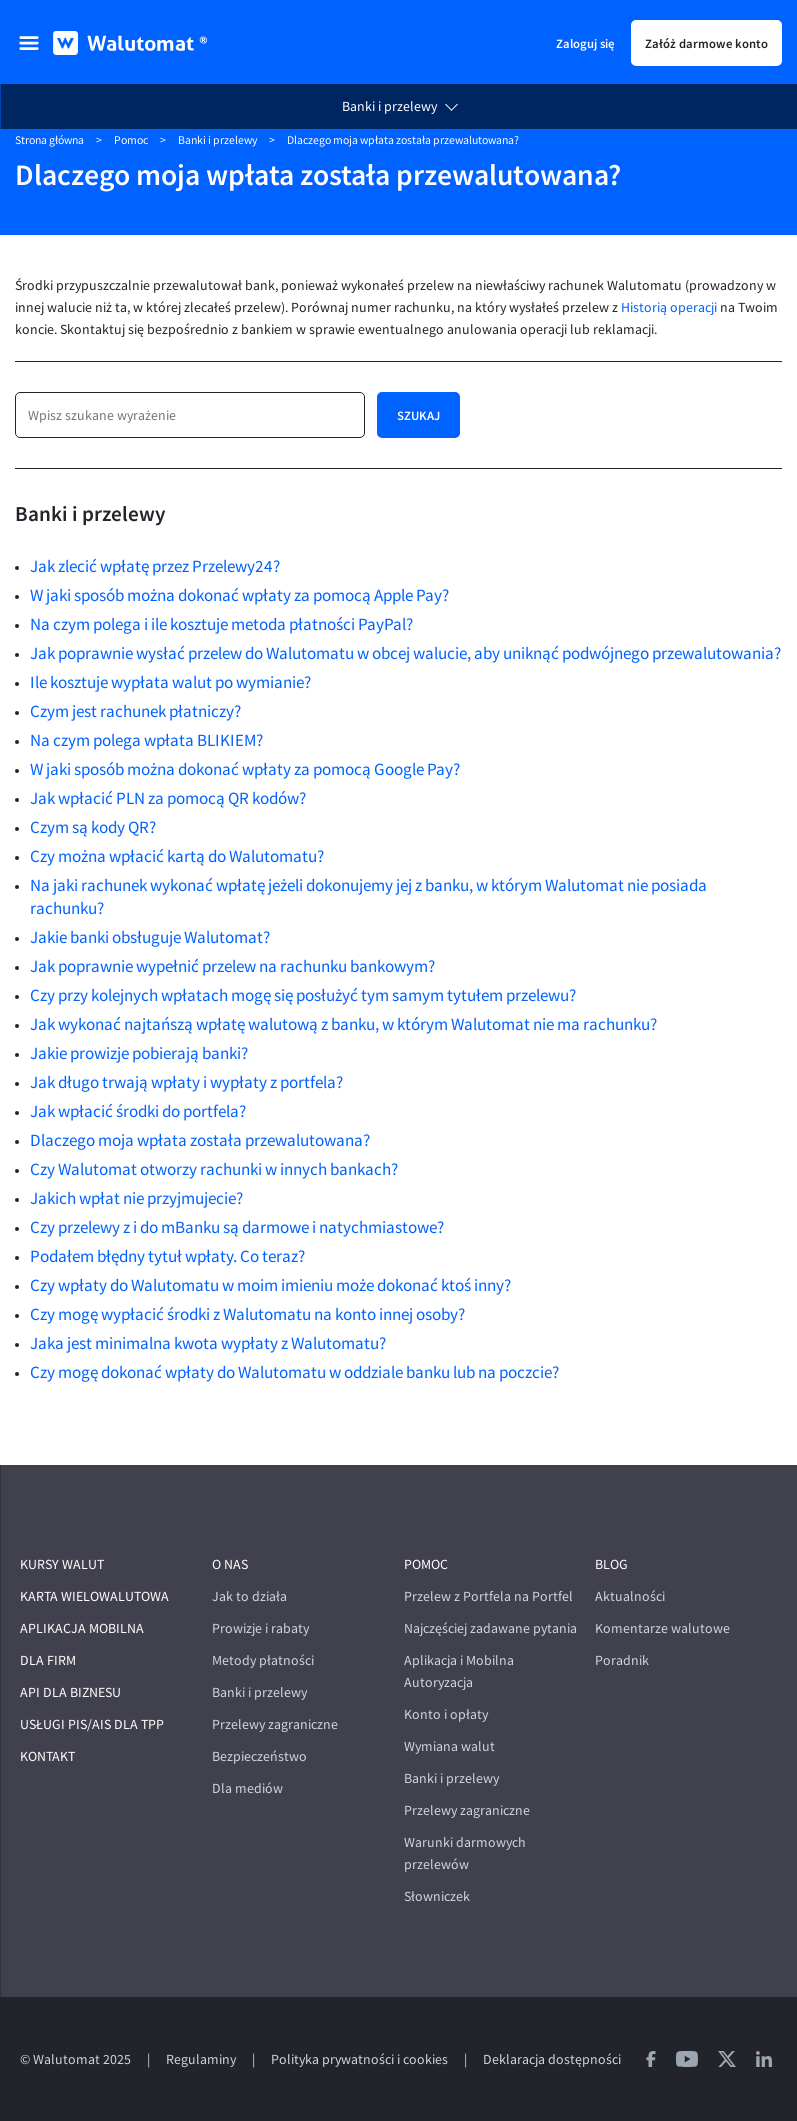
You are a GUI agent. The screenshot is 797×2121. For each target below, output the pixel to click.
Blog (611, 1564)
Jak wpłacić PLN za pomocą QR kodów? (168, 798)
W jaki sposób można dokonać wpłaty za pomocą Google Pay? (245, 769)
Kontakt (47, 1756)
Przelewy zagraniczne (275, 1724)
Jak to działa (249, 1596)
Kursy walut (62, 1564)
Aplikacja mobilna (82, 1628)
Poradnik (622, 1660)
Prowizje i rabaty (260, 1628)
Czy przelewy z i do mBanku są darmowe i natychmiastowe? (237, 1227)
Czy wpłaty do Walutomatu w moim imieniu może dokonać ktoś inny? (270, 1285)
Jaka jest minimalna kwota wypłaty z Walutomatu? (208, 1343)
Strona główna (49, 140)
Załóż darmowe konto (706, 43)
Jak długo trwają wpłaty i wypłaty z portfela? (186, 1082)
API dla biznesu (70, 1692)
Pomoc (131, 140)
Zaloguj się (585, 43)
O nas (230, 1564)
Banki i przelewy (389, 106)
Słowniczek (437, 1896)
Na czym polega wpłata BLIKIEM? (146, 740)
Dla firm (48, 1660)
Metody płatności (263, 1660)
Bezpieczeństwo (259, 1756)
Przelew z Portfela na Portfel (488, 1596)
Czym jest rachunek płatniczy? (135, 711)
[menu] (29, 43)
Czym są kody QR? (93, 827)
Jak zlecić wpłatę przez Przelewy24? (155, 566)
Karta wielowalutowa (94, 1596)
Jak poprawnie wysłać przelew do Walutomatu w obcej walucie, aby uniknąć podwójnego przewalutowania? (405, 653)
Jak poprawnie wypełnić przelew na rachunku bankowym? (232, 966)
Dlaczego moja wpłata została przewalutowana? (200, 1140)
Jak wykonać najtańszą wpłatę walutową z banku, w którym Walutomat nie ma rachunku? (343, 1024)
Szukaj (418, 415)
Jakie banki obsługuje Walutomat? (150, 937)
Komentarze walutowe (662, 1628)
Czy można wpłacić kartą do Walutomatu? (177, 856)
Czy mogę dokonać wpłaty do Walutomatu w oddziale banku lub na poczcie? (294, 1372)
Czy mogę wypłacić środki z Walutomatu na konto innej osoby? (247, 1314)
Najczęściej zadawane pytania (490, 1628)
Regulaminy (201, 2059)
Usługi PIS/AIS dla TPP (92, 1724)
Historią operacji (669, 307)
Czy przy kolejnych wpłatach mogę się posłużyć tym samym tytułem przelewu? (303, 995)
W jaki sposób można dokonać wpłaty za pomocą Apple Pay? (239, 595)
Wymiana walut (449, 1746)
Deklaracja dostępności (552, 2059)
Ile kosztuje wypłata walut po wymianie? (170, 682)
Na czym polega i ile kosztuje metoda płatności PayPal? (221, 624)
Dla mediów (247, 1788)
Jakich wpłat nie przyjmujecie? (136, 1198)
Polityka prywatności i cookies (359, 2059)
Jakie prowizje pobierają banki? (139, 1053)
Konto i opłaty (446, 1714)
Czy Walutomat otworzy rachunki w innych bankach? (214, 1169)
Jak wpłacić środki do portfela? (138, 1111)
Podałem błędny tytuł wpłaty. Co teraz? (167, 1256)
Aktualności (630, 1596)
